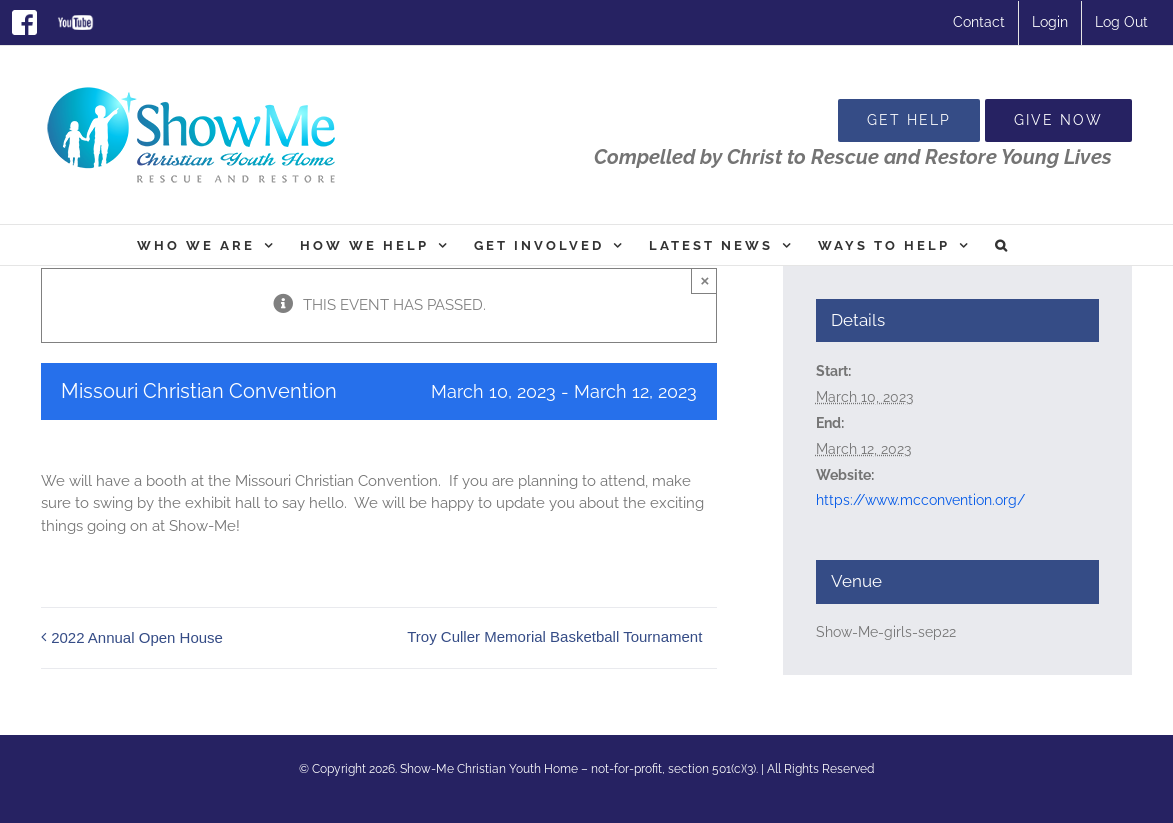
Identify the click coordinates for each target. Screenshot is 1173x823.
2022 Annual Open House (137, 637)
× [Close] (704, 280)
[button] (1002, 245)
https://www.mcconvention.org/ (920, 500)
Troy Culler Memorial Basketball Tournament (554, 636)
